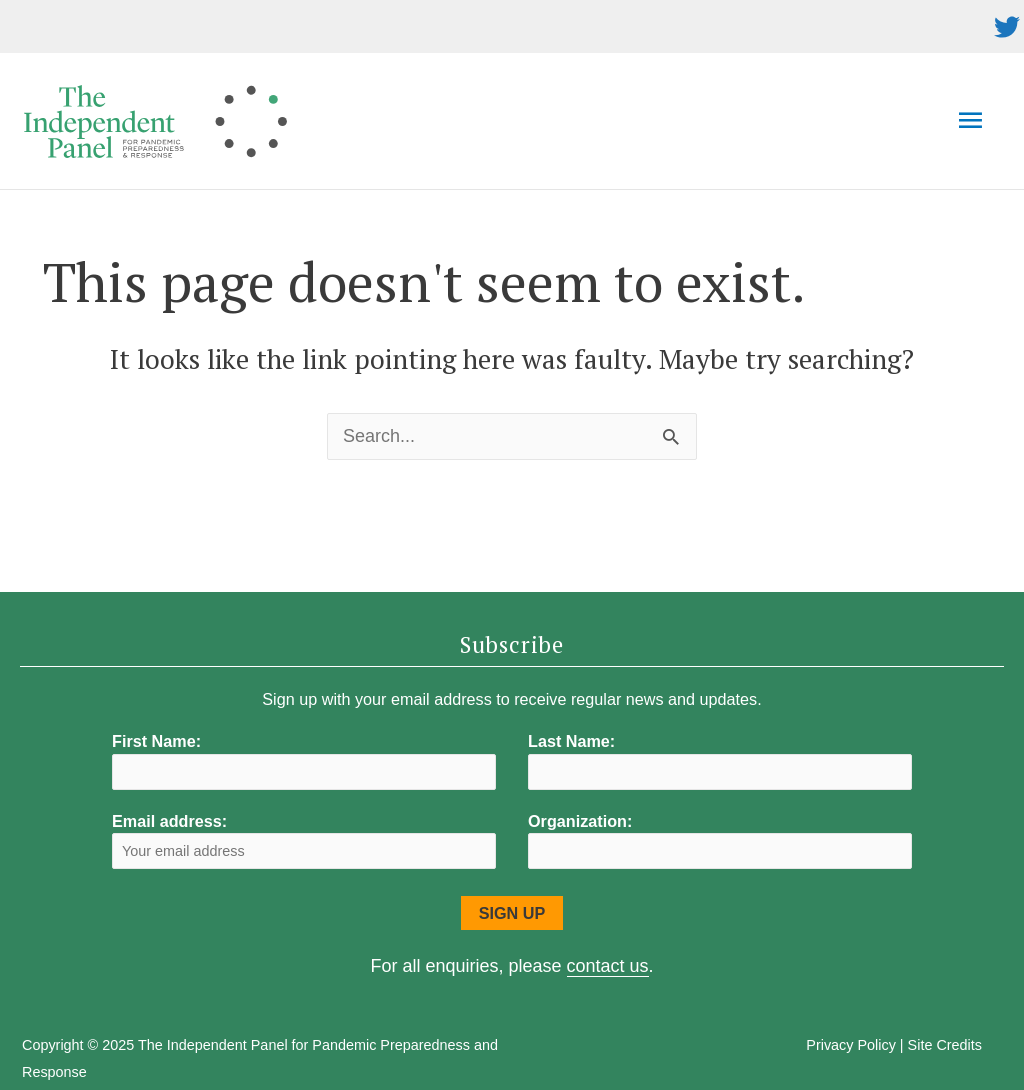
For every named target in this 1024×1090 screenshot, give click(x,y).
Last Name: (571, 741)
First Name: (156, 741)
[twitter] (1007, 27)
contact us (608, 966)
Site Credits (945, 1045)
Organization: (580, 821)
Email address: (304, 840)
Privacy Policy (851, 1045)
